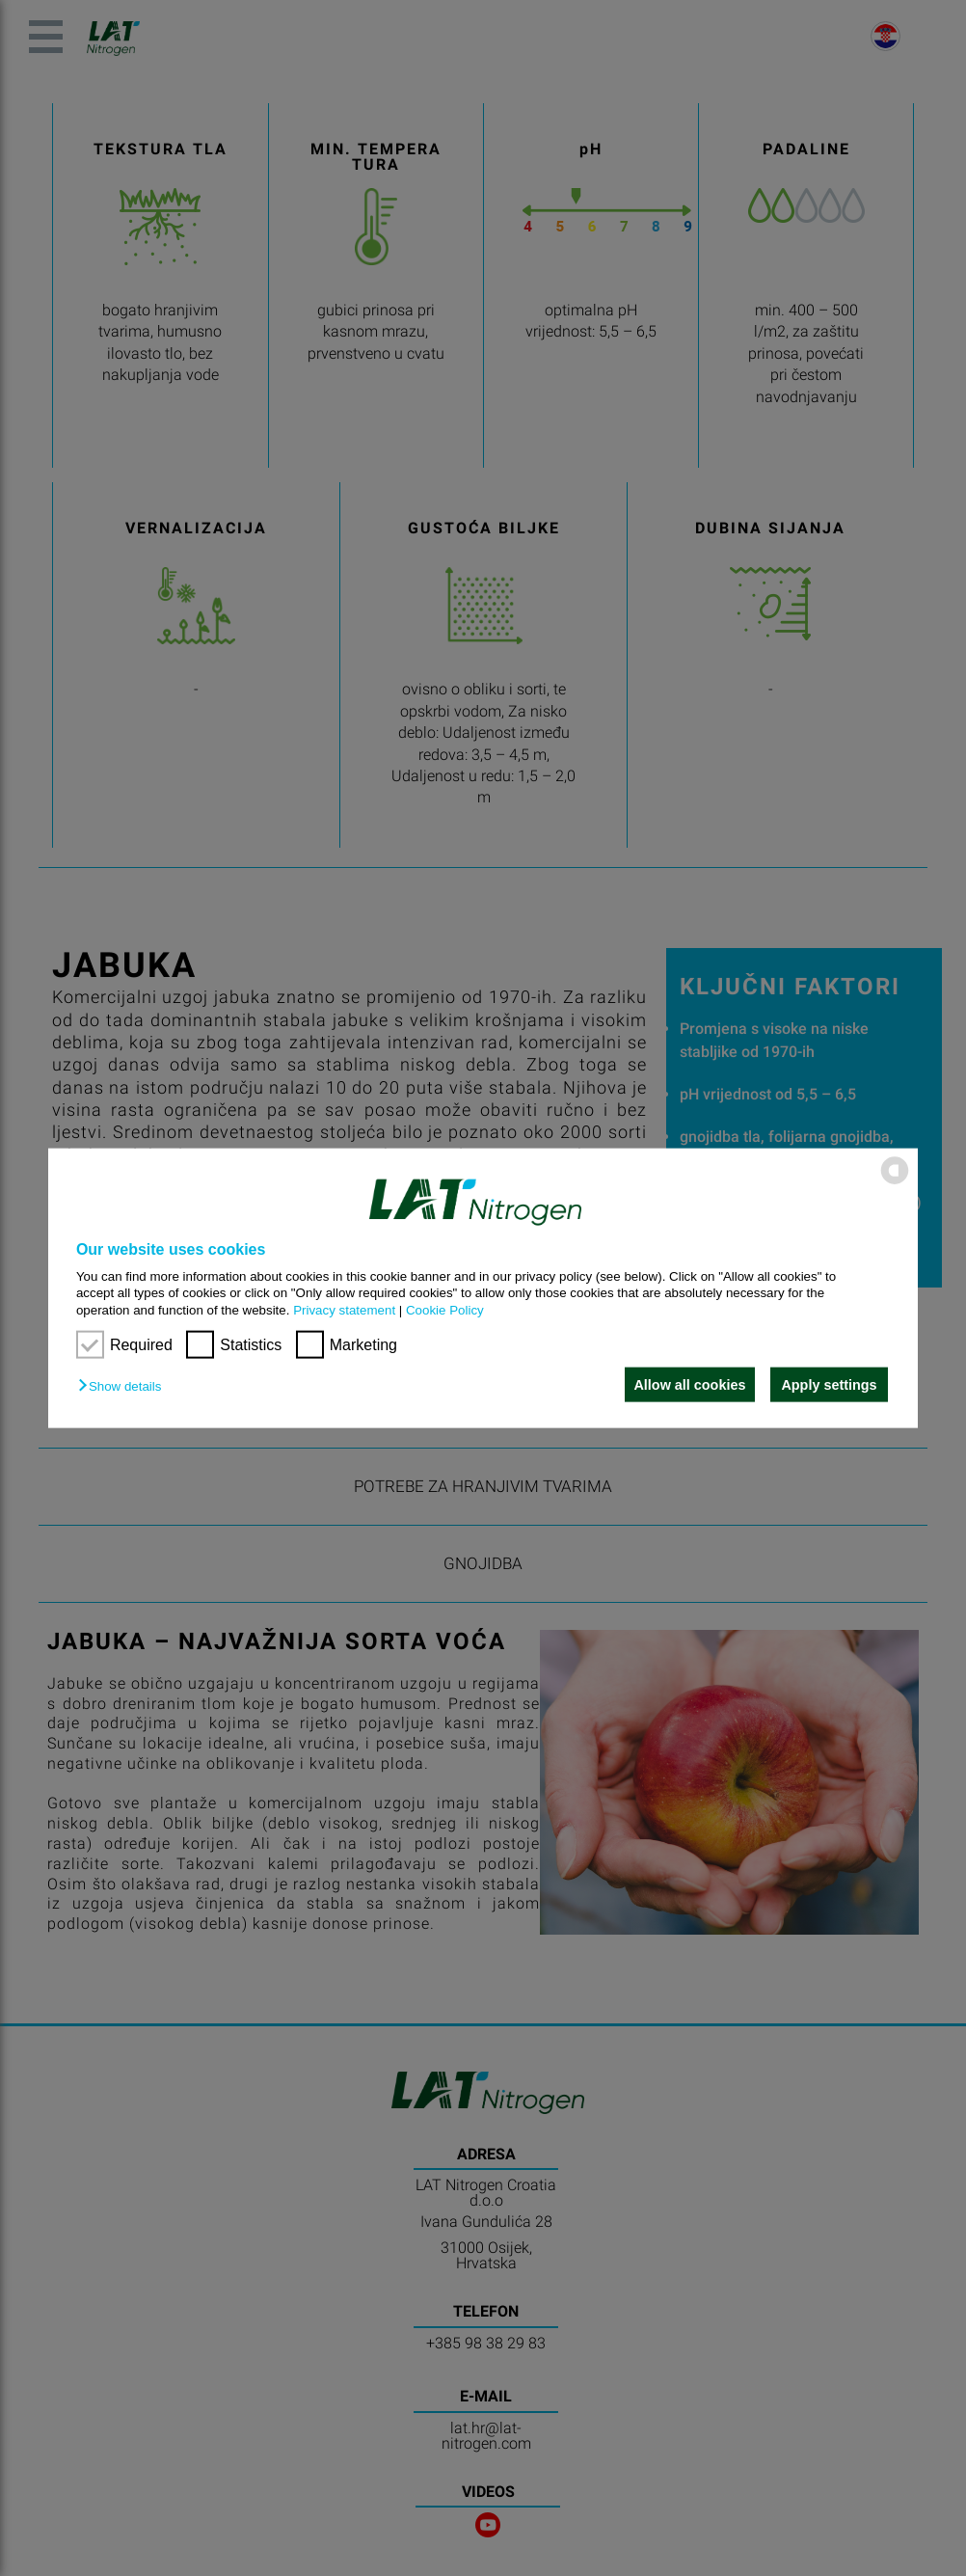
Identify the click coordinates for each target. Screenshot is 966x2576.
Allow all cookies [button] (687, 1385)
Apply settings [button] (828, 1385)
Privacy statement (344, 1309)
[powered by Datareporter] (894, 1183)
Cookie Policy (445, 1309)
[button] (124, 1386)
